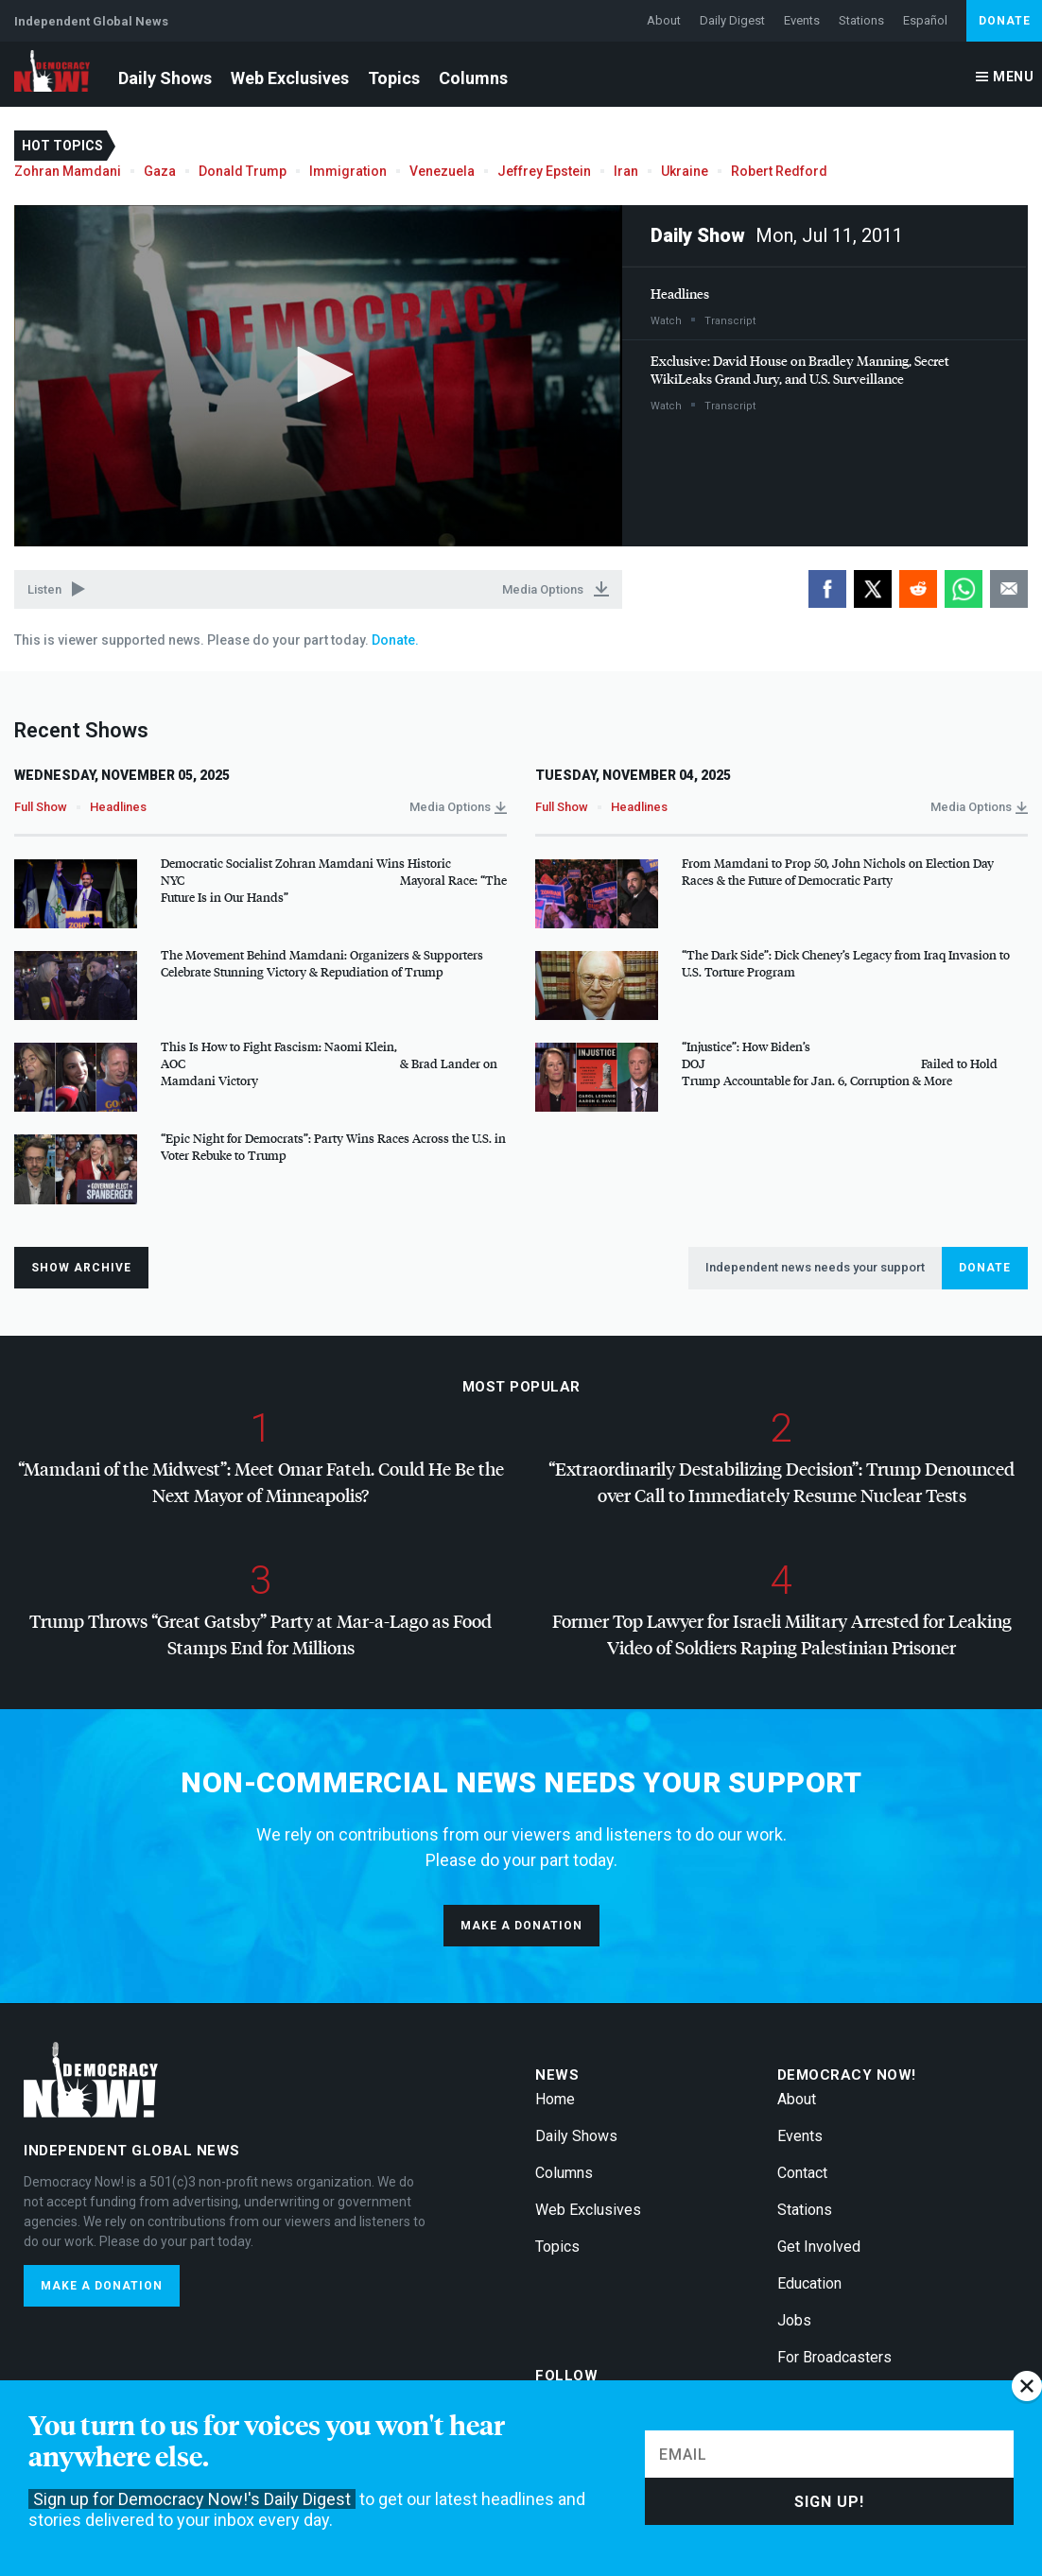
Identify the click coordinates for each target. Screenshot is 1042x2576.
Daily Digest (732, 20)
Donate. (394, 640)
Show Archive (81, 1267)
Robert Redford (779, 171)
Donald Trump (243, 171)
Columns (473, 78)
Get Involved (818, 2247)
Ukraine (684, 171)
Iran (626, 171)
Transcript (729, 321)
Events (802, 20)
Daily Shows (165, 78)
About (664, 20)
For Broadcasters (834, 2357)
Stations (861, 20)
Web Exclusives (290, 78)
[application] (318, 376)
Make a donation (521, 1925)
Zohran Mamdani (67, 171)
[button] (318, 374)
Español (925, 20)
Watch (666, 321)
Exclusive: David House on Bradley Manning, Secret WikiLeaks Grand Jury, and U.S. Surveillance (800, 370)
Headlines (680, 294)
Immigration (348, 171)
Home (555, 2099)
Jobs (794, 2320)
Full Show (40, 807)
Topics (394, 78)
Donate (1005, 20)
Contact (802, 2173)
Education (809, 2283)
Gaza (160, 171)
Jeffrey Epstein (544, 171)
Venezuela (442, 171)
